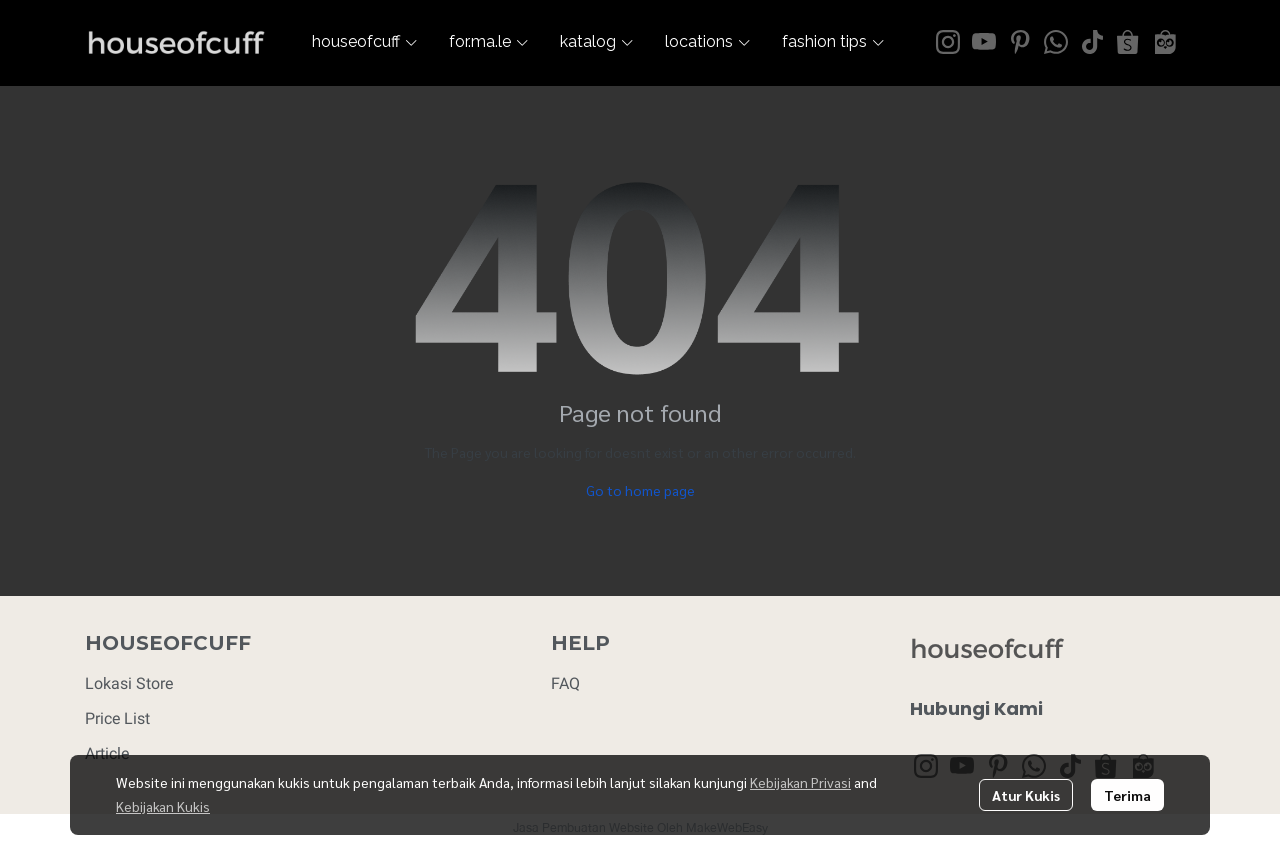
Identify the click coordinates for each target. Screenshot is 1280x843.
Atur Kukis (1026, 795)
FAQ (565, 683)
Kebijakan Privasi (800, 782)
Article (107, 753)
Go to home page (640, 490)
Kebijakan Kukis (163, 806)
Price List (117, 718)
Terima (1127, 795)
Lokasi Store (129, 683)
